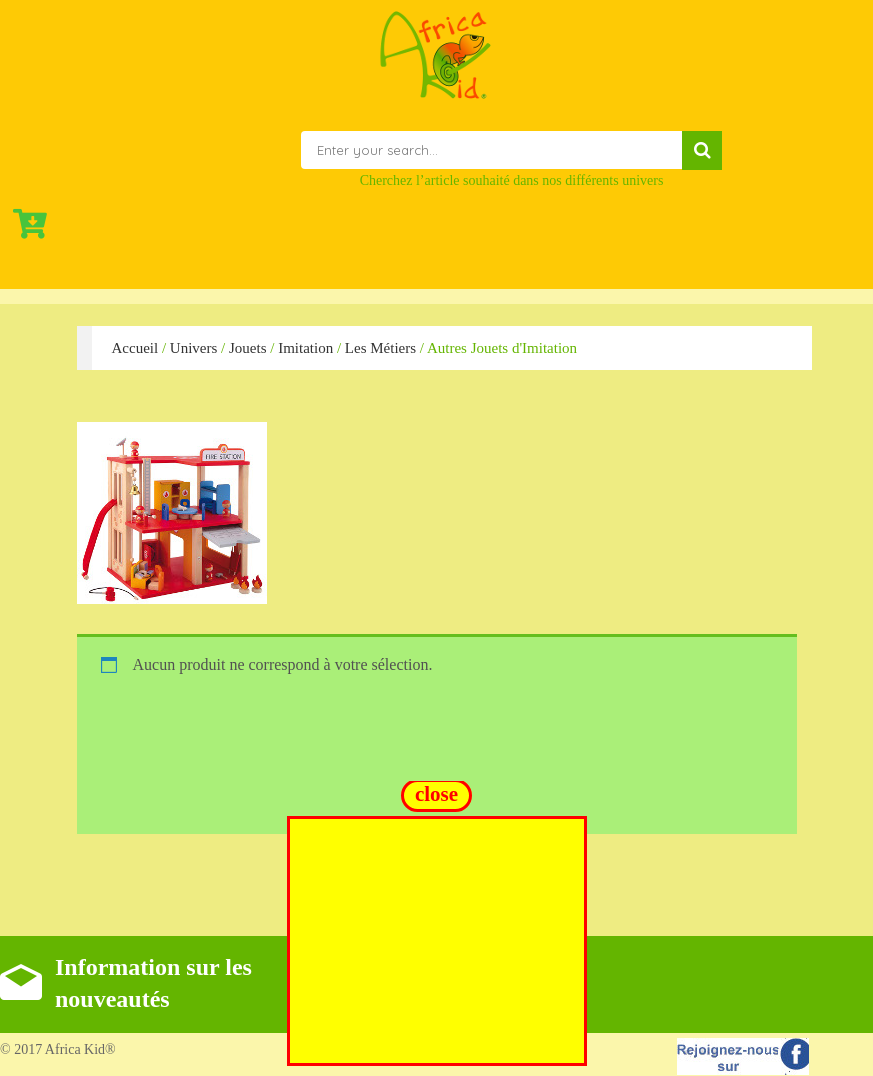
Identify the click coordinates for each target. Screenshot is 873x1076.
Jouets (248, 348)
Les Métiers (380, 348)
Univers (194, 348)
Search (702, 150)
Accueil (135, 348)
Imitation (305, 348)
